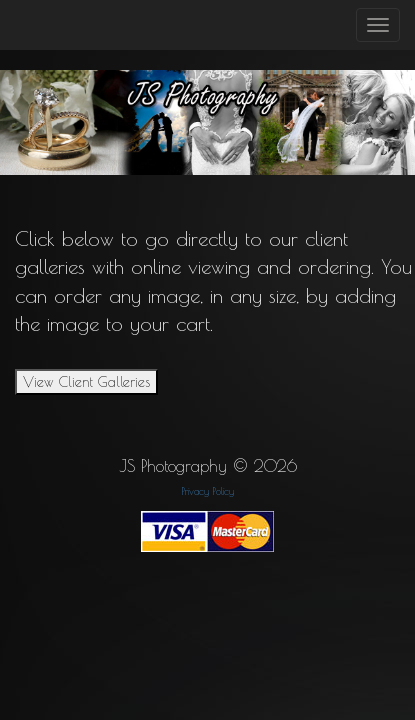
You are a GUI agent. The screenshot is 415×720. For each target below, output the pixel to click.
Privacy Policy (208, 491)
